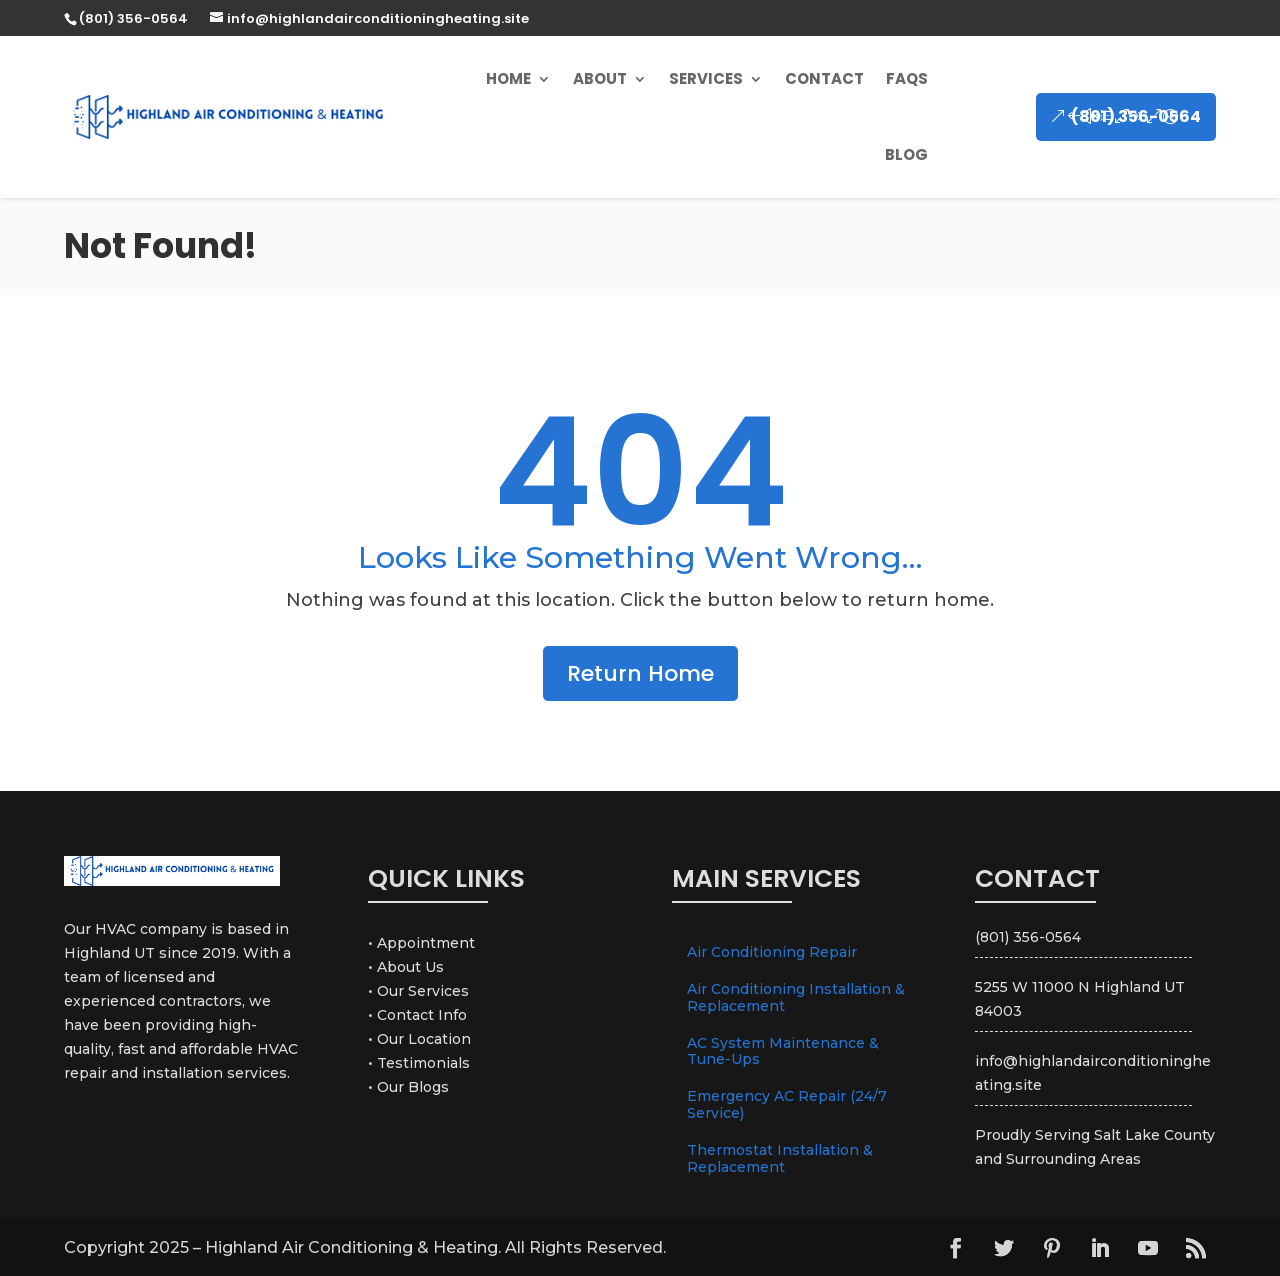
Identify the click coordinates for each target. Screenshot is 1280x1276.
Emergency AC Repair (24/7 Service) (787, 1104)
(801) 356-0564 (1136, 116)
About (600, 78)
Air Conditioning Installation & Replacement (796, 997)
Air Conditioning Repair (772, 952)
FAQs (907, 78)
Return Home (640, 673)
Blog (906, 154)
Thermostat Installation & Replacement (780, 1158)
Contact (824, 78)
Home (508, 78)
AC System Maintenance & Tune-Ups (783, 1051)
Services (706, 78)
